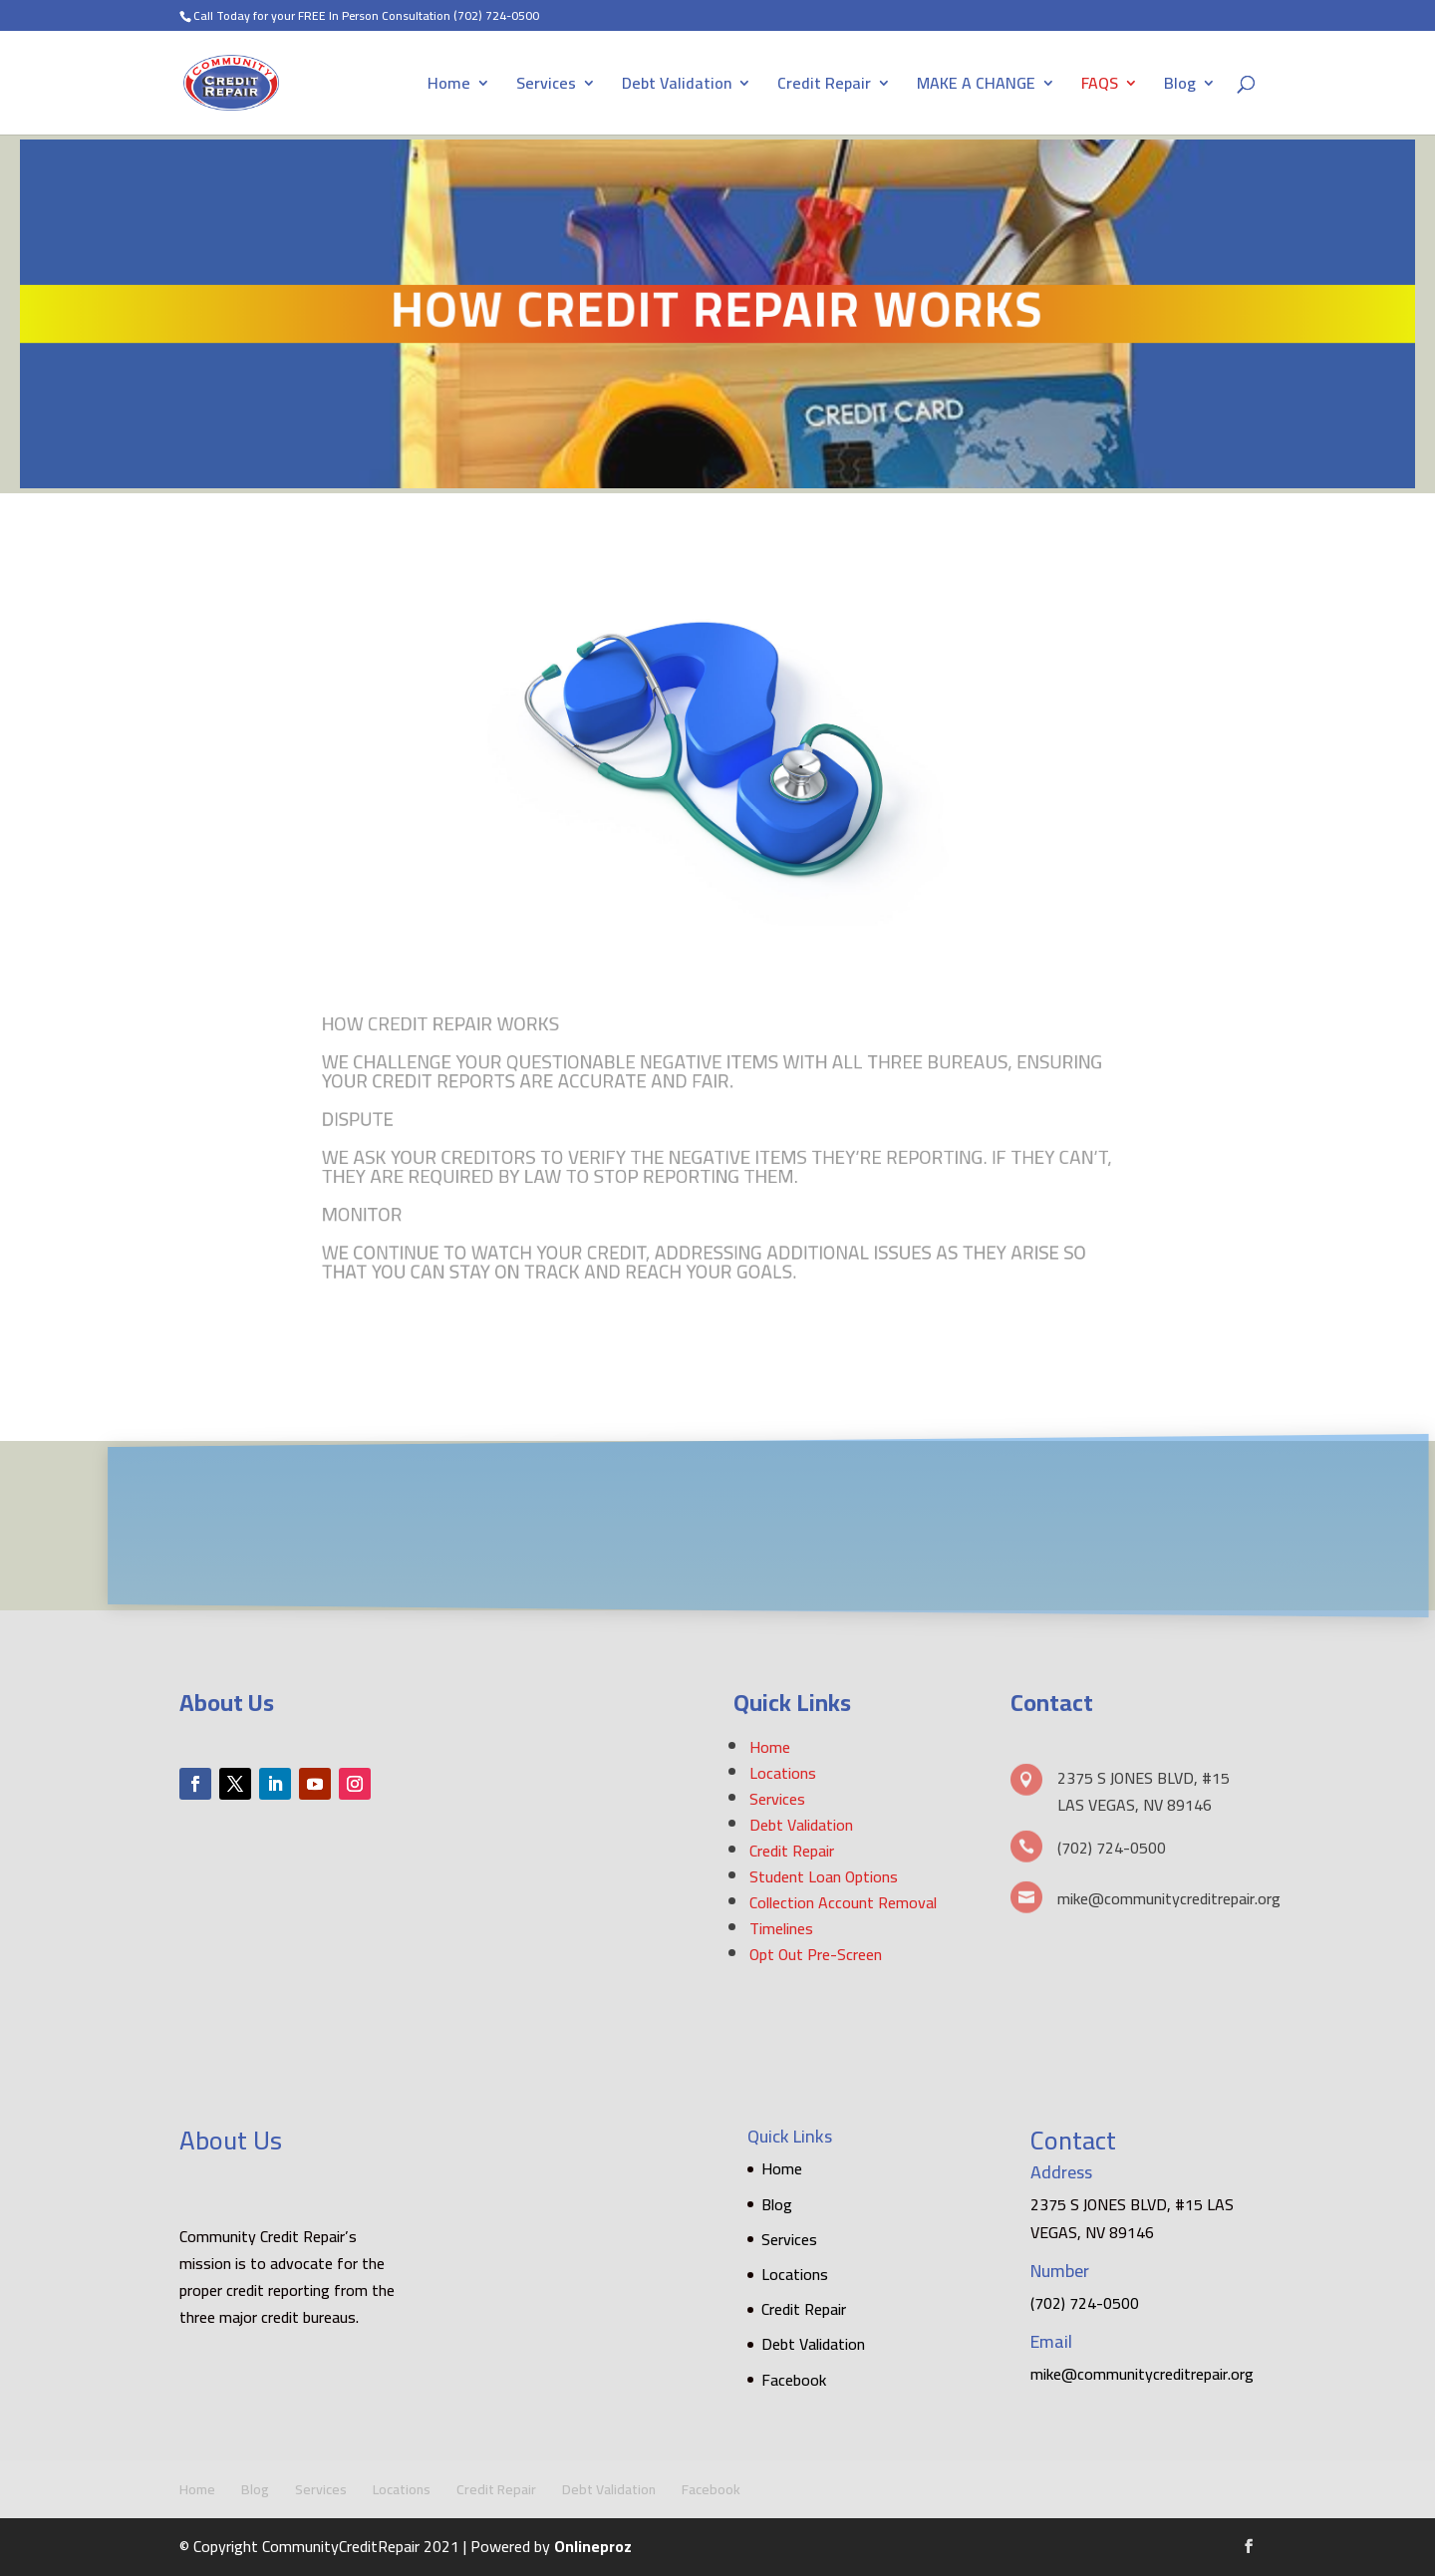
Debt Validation (676, 87)
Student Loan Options (823, 1876)
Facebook (793, 2380)
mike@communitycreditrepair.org (1142, 2374)
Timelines (781, 1928)
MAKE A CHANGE (976, 87)
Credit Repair (824, 87)
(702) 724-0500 (496, 15)
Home (449, 87)
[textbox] (717, 1160)
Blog (1180, 87)
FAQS (1099, 87)
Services (546, 87)
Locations (782, 1773)
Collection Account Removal (843, 1902)
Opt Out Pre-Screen (815, 1954)
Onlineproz (593, 2546)
